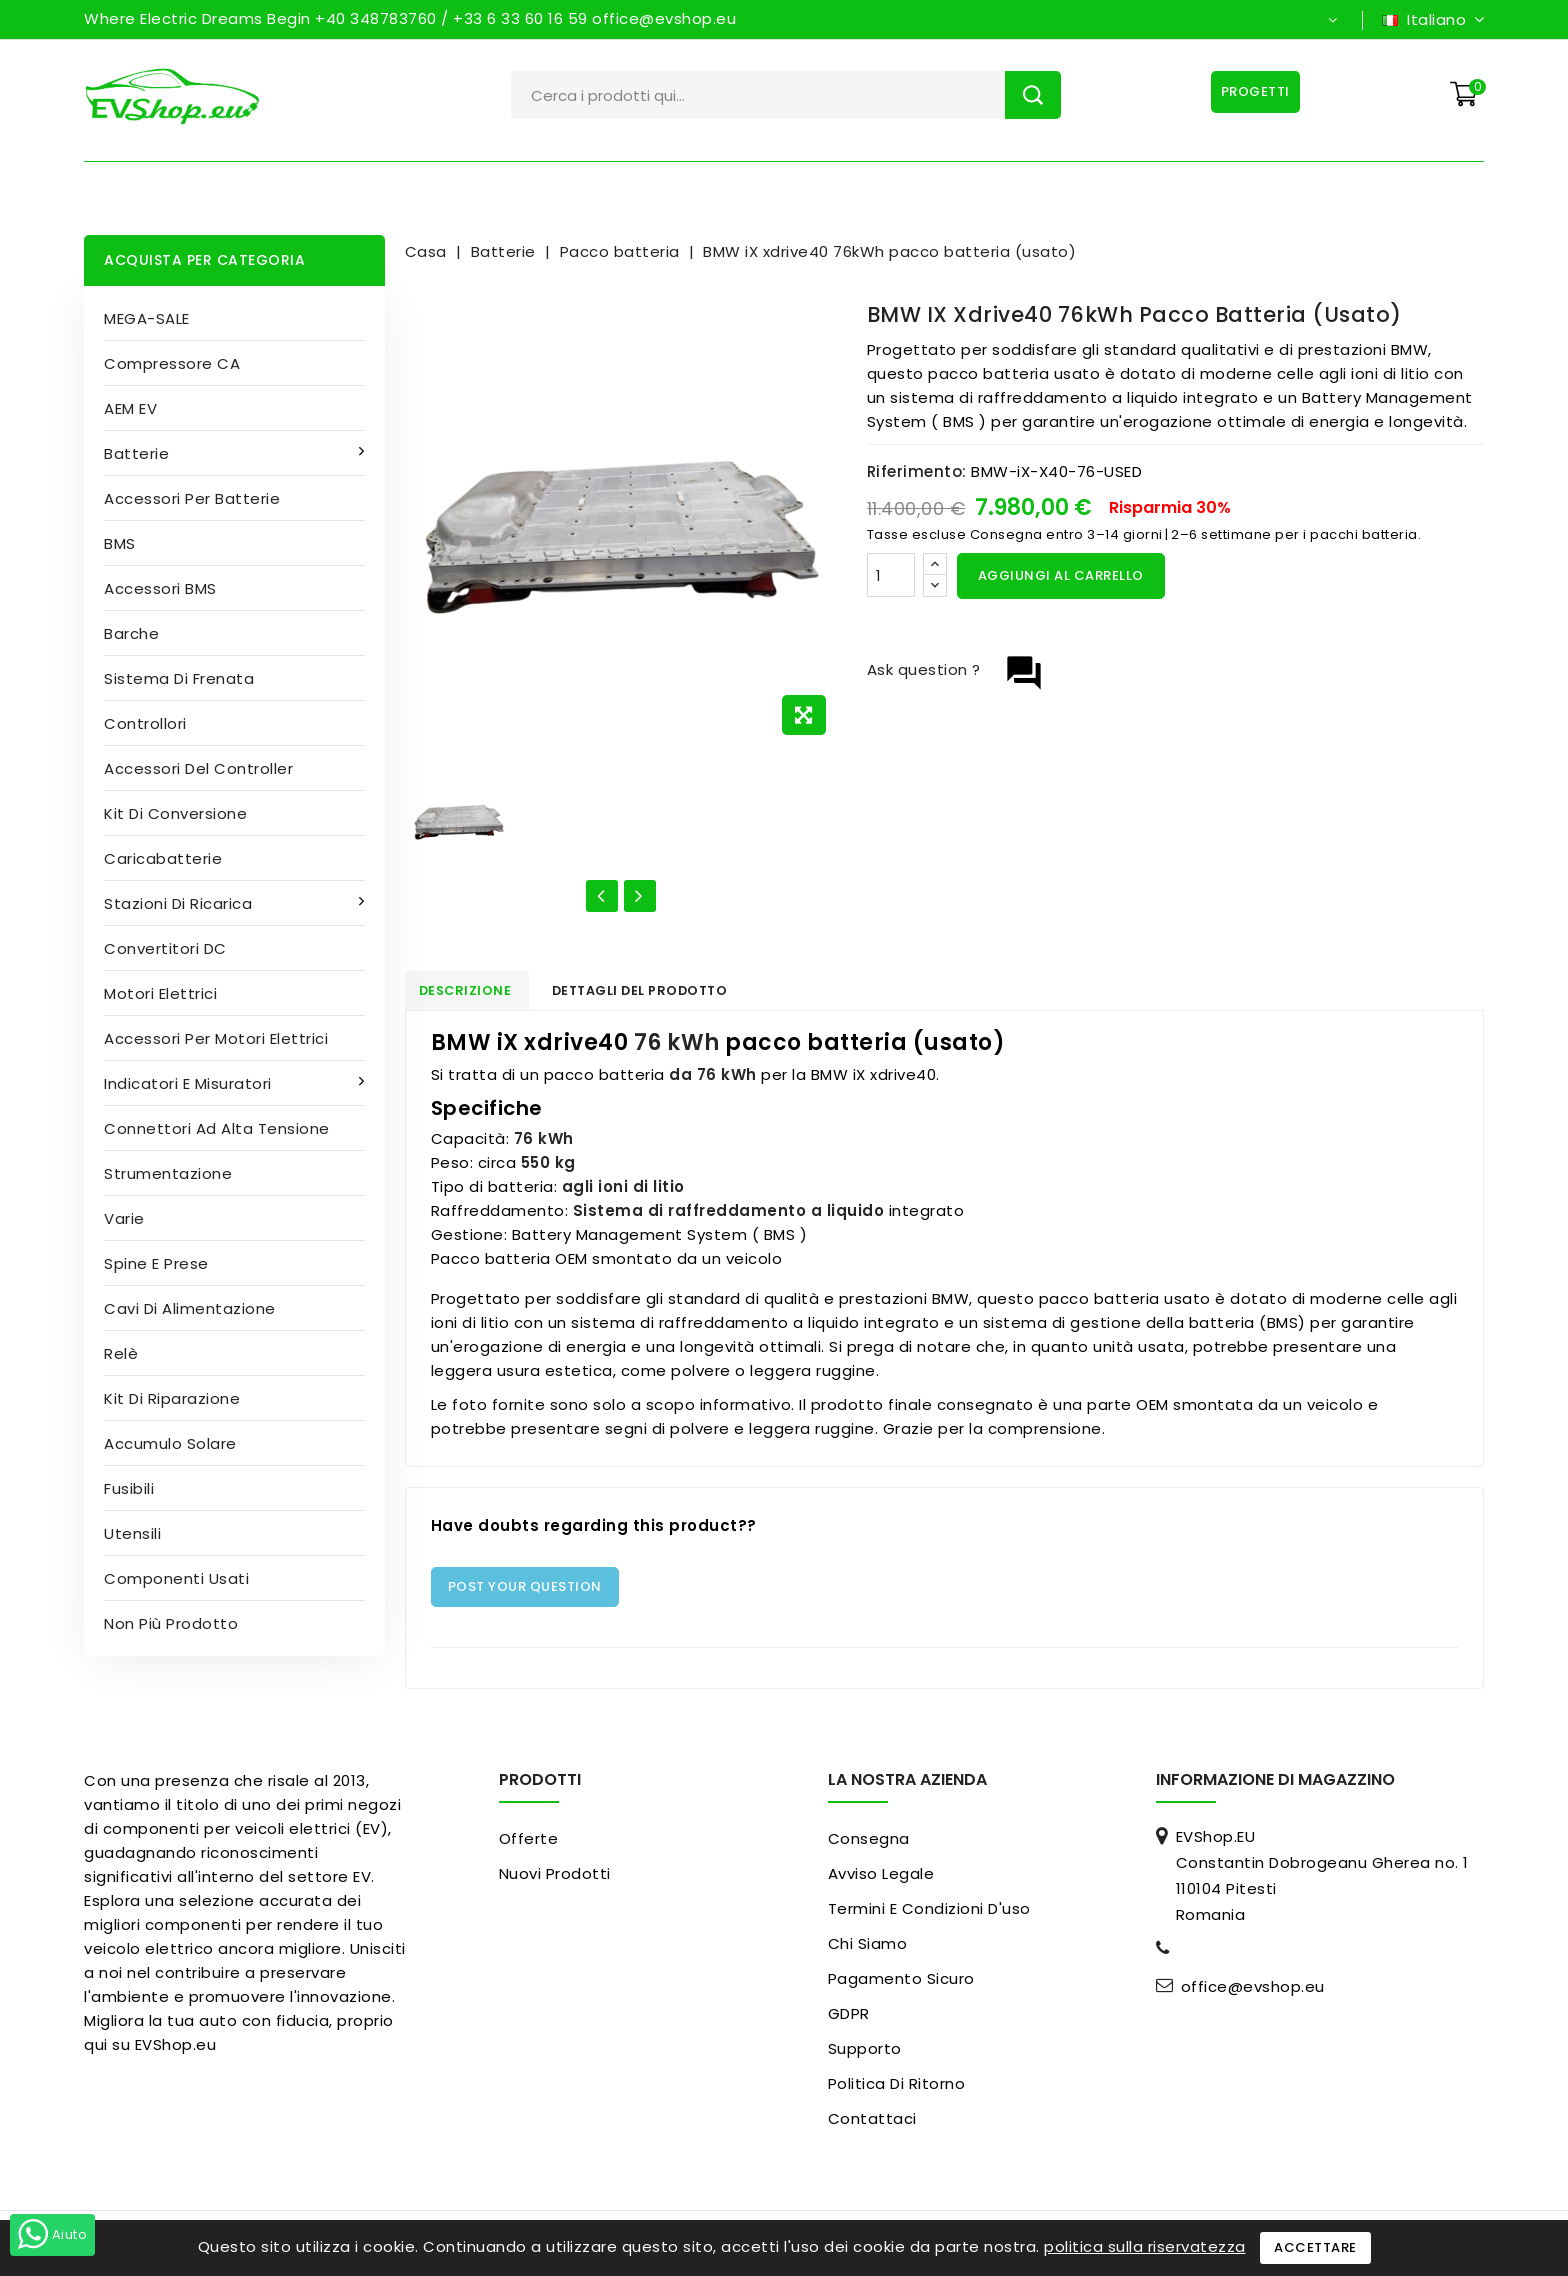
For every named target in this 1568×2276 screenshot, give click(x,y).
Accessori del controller (198, 768)
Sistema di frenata (179, 678)
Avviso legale (881, 1878)
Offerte (529, 1843)
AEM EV (130, 408)
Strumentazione (168, 1173)
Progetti (1251, 91)
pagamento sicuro (901, 1983)
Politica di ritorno (897, 2088)
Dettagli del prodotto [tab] (668, 992)
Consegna (869, 1843)
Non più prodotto (171, 1623)
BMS (120, 543)
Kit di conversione (175, 813)
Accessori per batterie (192, 498)
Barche (131, 633)
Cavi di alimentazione (190, 1308)
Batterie (139, 453)
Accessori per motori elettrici (216, 1038)
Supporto (865, 2053)
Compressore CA (172, 363)
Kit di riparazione (172, 1398)
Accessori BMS (160, 588)
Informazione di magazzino (1275, 1784)
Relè (121, 1353)
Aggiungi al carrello (1061, 575)
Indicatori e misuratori (190, 1083)
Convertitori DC (165, 948)
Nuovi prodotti (555, 1878)
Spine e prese (156, 1263)
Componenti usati (176, 1578)
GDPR (849, 2018)
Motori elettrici (160, 993)
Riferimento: (917, 471)
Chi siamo (868, 1948)
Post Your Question (525, 1591)
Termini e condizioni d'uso (929, 1913)
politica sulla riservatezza (1145, 2246)
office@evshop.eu (1253, 1992)
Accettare (1315, 2247)
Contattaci (872, 2123)
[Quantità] (891, 575)
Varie (124, 1218)
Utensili (132, 1533)
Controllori (145, 723)
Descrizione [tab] (477, 992)
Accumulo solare (170, 1443)
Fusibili (129, 1488)
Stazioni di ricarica (180, 903)
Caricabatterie (163, 858)
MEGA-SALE (147, 318)
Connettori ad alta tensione (217, 1128)
